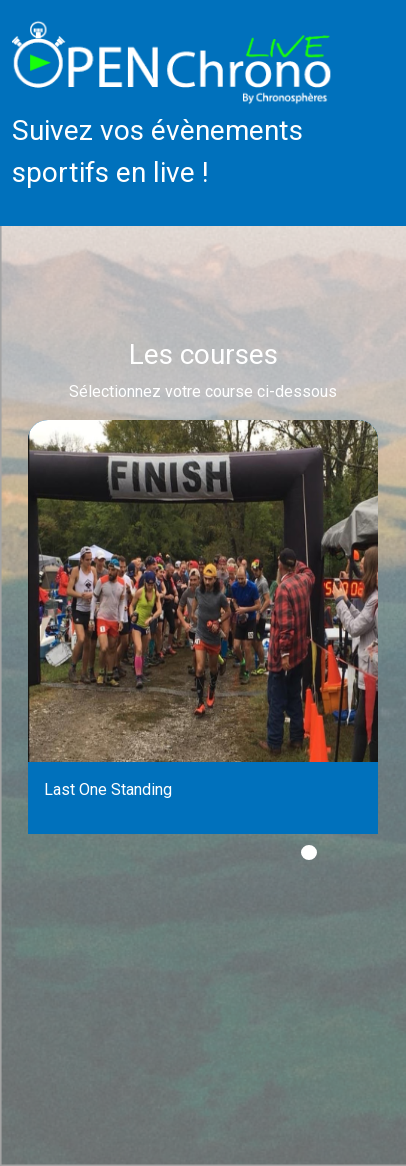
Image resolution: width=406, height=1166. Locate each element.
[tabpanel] (203, 627)
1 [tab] (309, 852)
